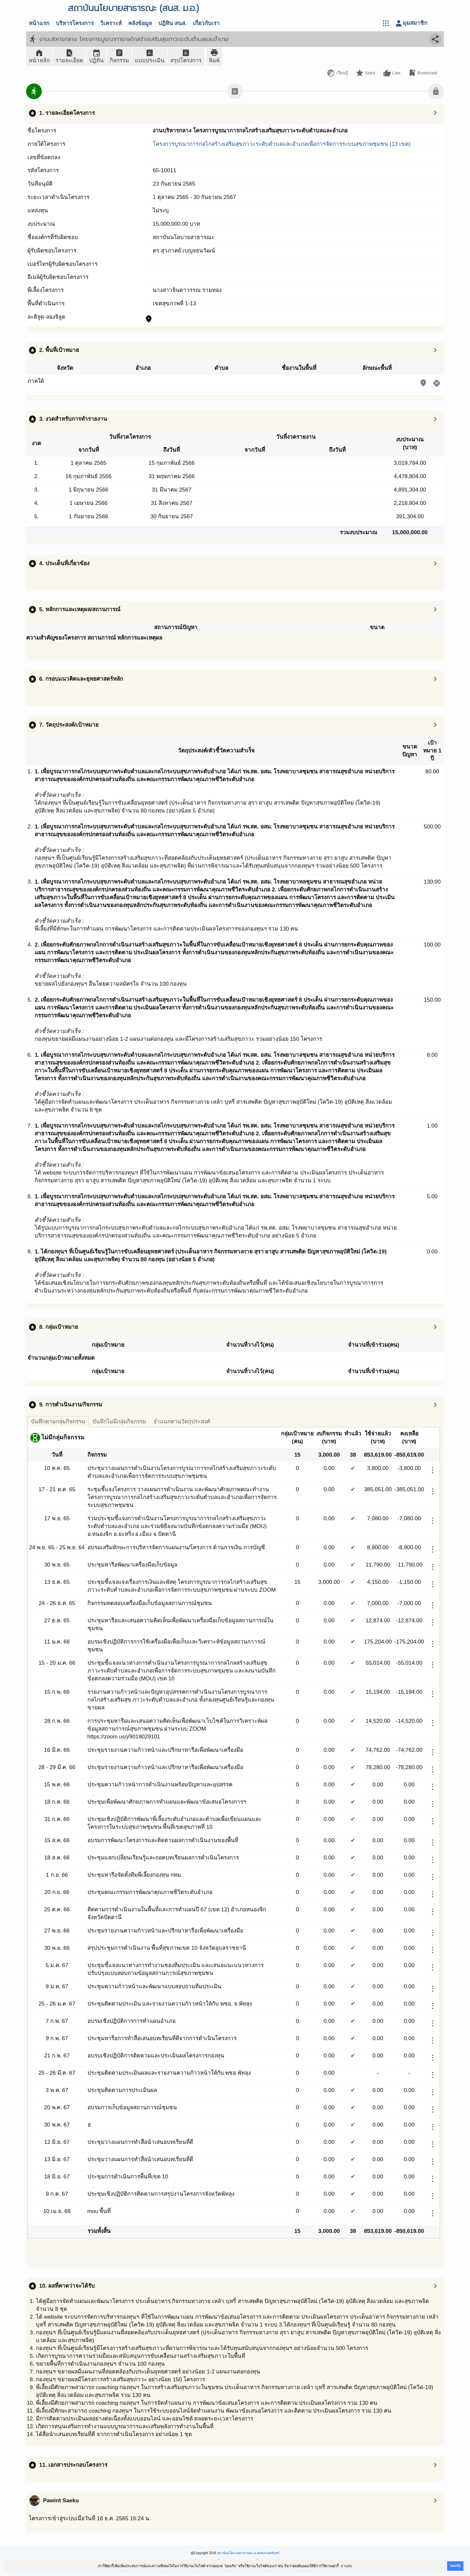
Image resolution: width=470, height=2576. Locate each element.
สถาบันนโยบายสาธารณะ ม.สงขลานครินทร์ (248, 2553)
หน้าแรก (39, 23)
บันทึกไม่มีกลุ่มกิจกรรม (119, 1421)
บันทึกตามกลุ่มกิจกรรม (58, 1421)
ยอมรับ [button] (455, 2566)
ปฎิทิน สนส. (172, 23)
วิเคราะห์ (111, 23)
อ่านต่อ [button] (346, 2566)
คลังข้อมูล (140, 23)
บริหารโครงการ (75, 23)
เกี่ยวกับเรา (206, 23)
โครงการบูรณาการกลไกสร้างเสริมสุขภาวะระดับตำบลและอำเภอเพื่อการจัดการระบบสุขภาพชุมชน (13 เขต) (282, 144)
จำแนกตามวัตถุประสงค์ (181, 1421)
